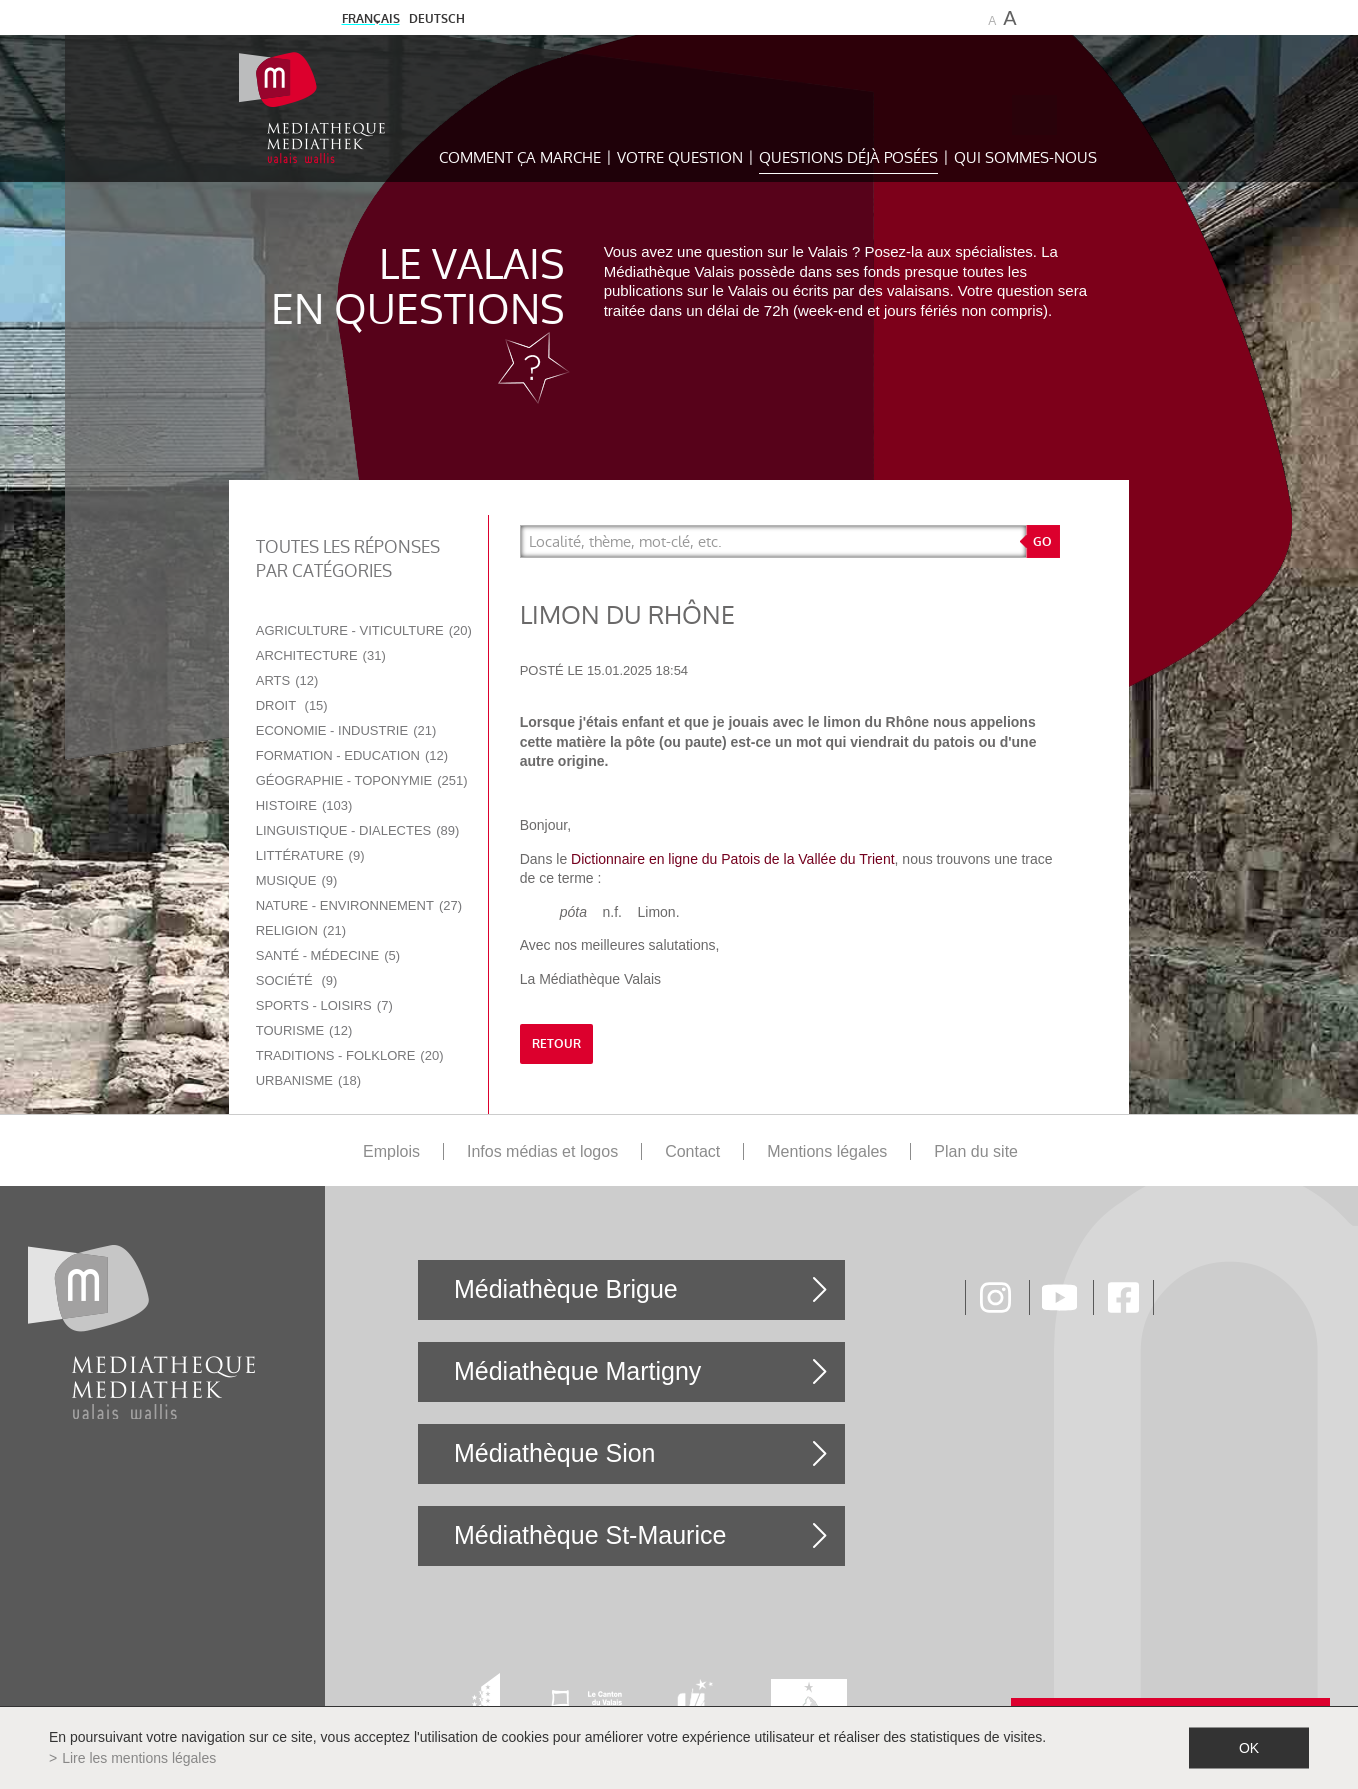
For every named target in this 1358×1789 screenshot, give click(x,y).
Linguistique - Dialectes (358, 830)
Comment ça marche (520, 157)
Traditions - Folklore (350, 1055)
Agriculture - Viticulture (364, 630)
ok (1249, 1748)
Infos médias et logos (542, 1151)
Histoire (304, 805)
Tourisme (304, 1030)
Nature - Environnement (359, 905)
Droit (292, 705)
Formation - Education (352, 755)
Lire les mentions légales (139, 1758)
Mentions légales (827, 1151)
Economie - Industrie (346, 730)
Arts (287, 680)
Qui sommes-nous (1025, 157)
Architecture (321, 655)
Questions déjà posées (848, 157)
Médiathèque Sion (555, 1453)
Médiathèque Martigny (577, 1371)
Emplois (391, 1151)
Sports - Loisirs (324, 1005)
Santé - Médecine (328, 955)
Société (297, 980)
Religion (301, 930)
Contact (692, 1151)
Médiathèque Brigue (566, 1289)
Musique (297, 880)
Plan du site (976, 1151)
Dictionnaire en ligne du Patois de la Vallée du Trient (733, 859)
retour (556, 1044)
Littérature (310, 855)
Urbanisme (308, 1080)
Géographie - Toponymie (362, 780)
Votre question (680, 157)
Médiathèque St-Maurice (590, 1535)
